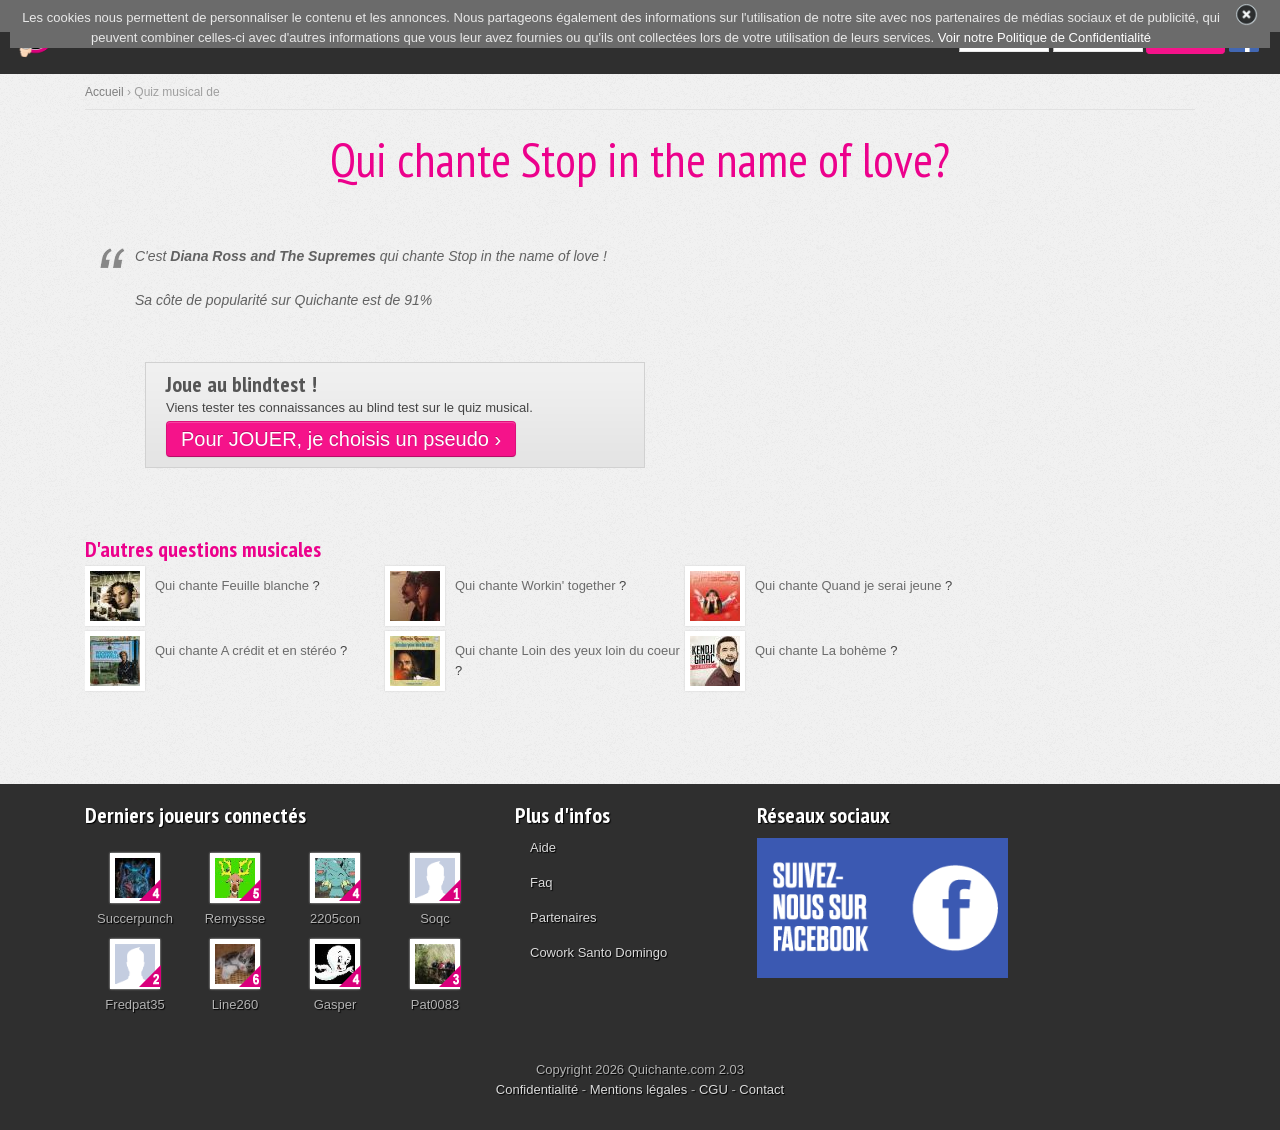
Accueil (104, 92)
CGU (713, 1089)
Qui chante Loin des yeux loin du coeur (567, 650)
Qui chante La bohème (821, 650)
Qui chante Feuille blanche (232, 585)
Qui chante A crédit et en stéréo (245, 650)
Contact (761, 1089)
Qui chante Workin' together (535, 585)
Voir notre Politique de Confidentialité (1044, 37)
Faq (541, 882)
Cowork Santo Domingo (598, 952)
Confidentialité (537, 1089)
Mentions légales (639, 1089)
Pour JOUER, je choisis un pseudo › (341, 439)
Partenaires (563, 917)
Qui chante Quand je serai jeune (848, 585)
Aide (543, 847)
